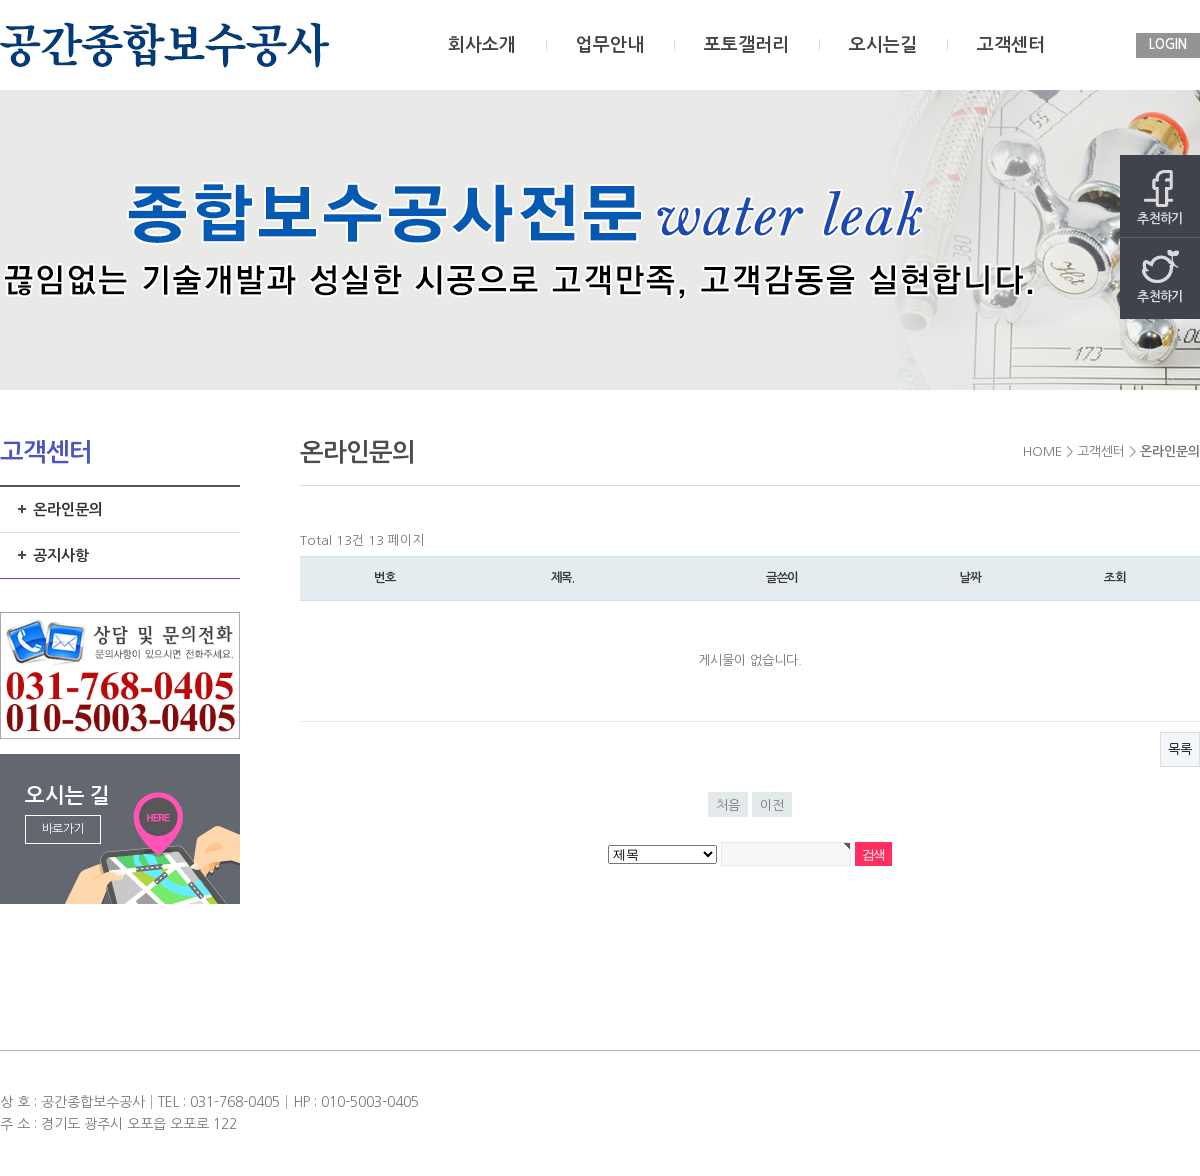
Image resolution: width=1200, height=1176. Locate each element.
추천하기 (1160, 197)
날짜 (970, 578)
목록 (1180, 749)
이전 (772, 805)
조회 (1115, 578)
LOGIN (1168, 44)
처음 (728, 805)
